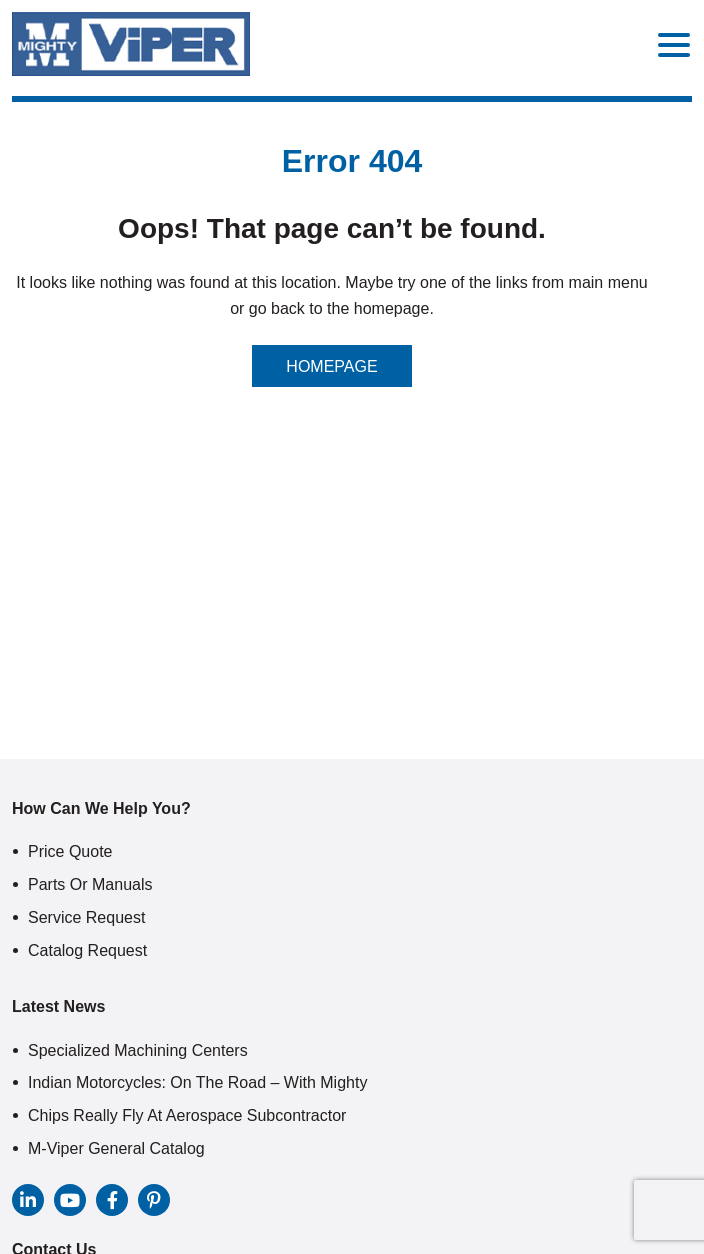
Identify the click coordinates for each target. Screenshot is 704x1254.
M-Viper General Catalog (116, 1148)
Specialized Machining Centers (138, 1050)
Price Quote (70, 851)
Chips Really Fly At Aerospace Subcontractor (187, 1115)
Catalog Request (87, 950)
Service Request (86, 917)
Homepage (331, 366)
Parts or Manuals (90, 884)
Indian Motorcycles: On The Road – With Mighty (197, 1082)
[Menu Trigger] (674, 44)
